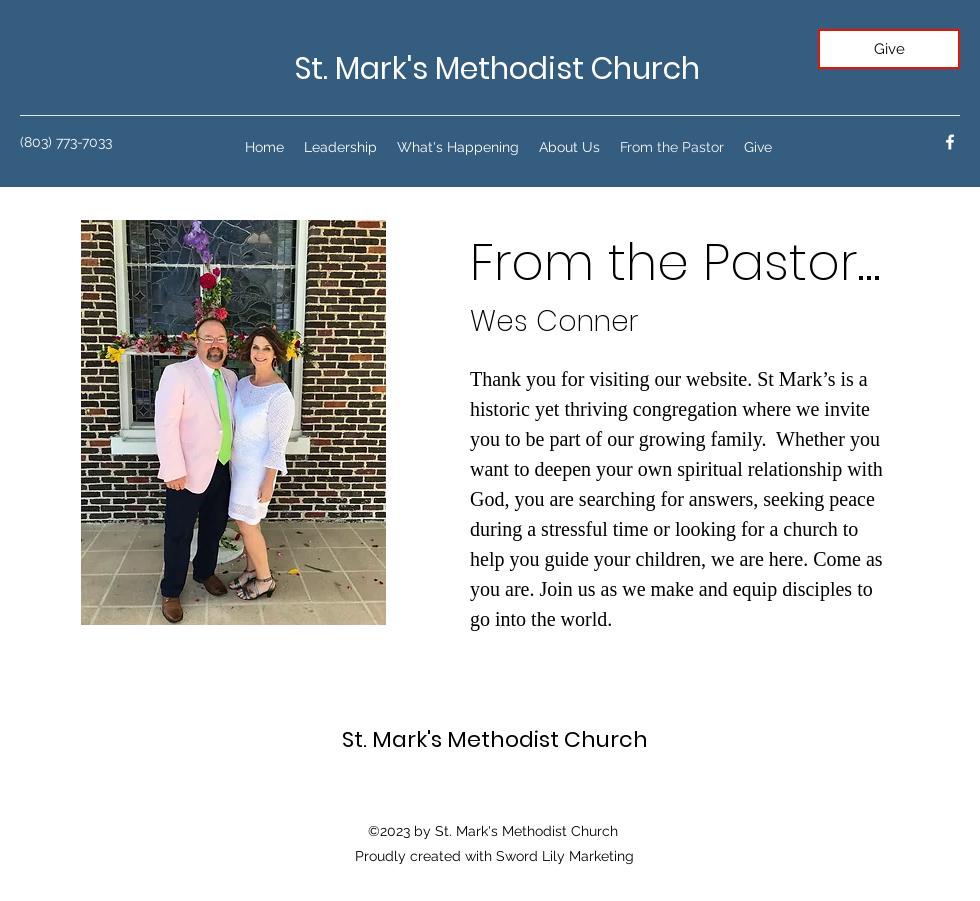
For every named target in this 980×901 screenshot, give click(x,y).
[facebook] (950, 142)
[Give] (889, 49)
